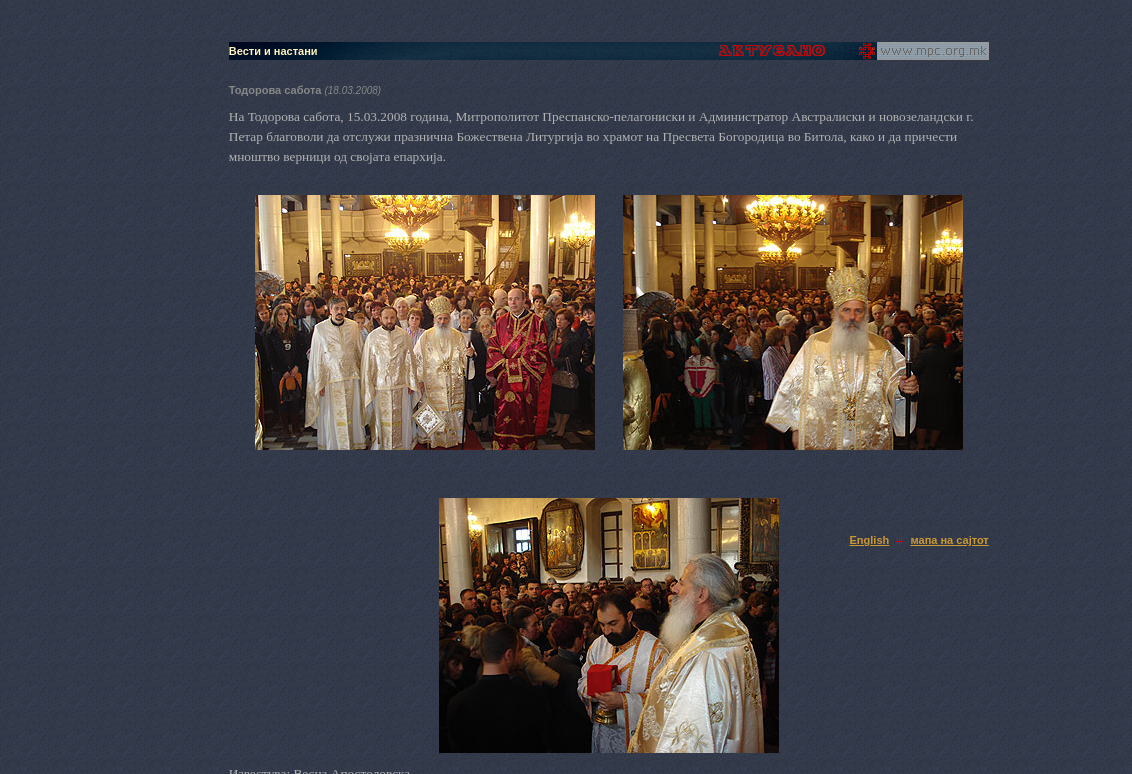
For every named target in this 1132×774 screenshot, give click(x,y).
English (870, 540)
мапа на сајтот (950, 540)
